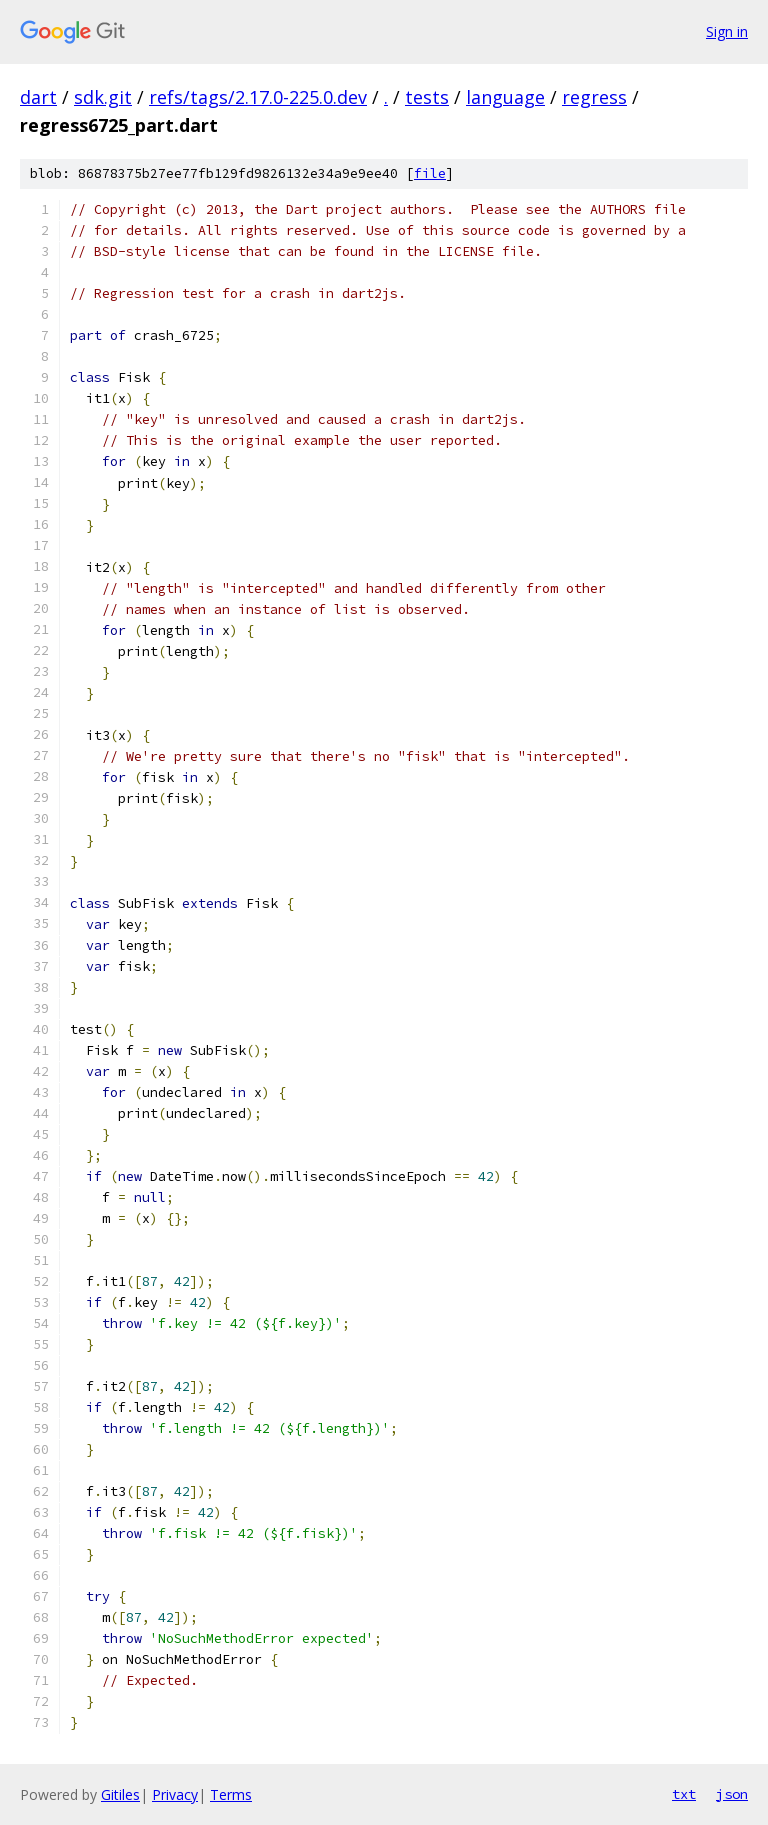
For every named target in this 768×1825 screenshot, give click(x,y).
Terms (231, 1794)
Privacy (175, 1794)
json (732, 1794)
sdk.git (103, 97)
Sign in (727, 31)
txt (684, 1794)
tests (427, 97)
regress (594, 97)
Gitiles (120, 1794)
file (430, 173)
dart (38, 97)
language (505, 97)
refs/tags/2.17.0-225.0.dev (258, 97)
